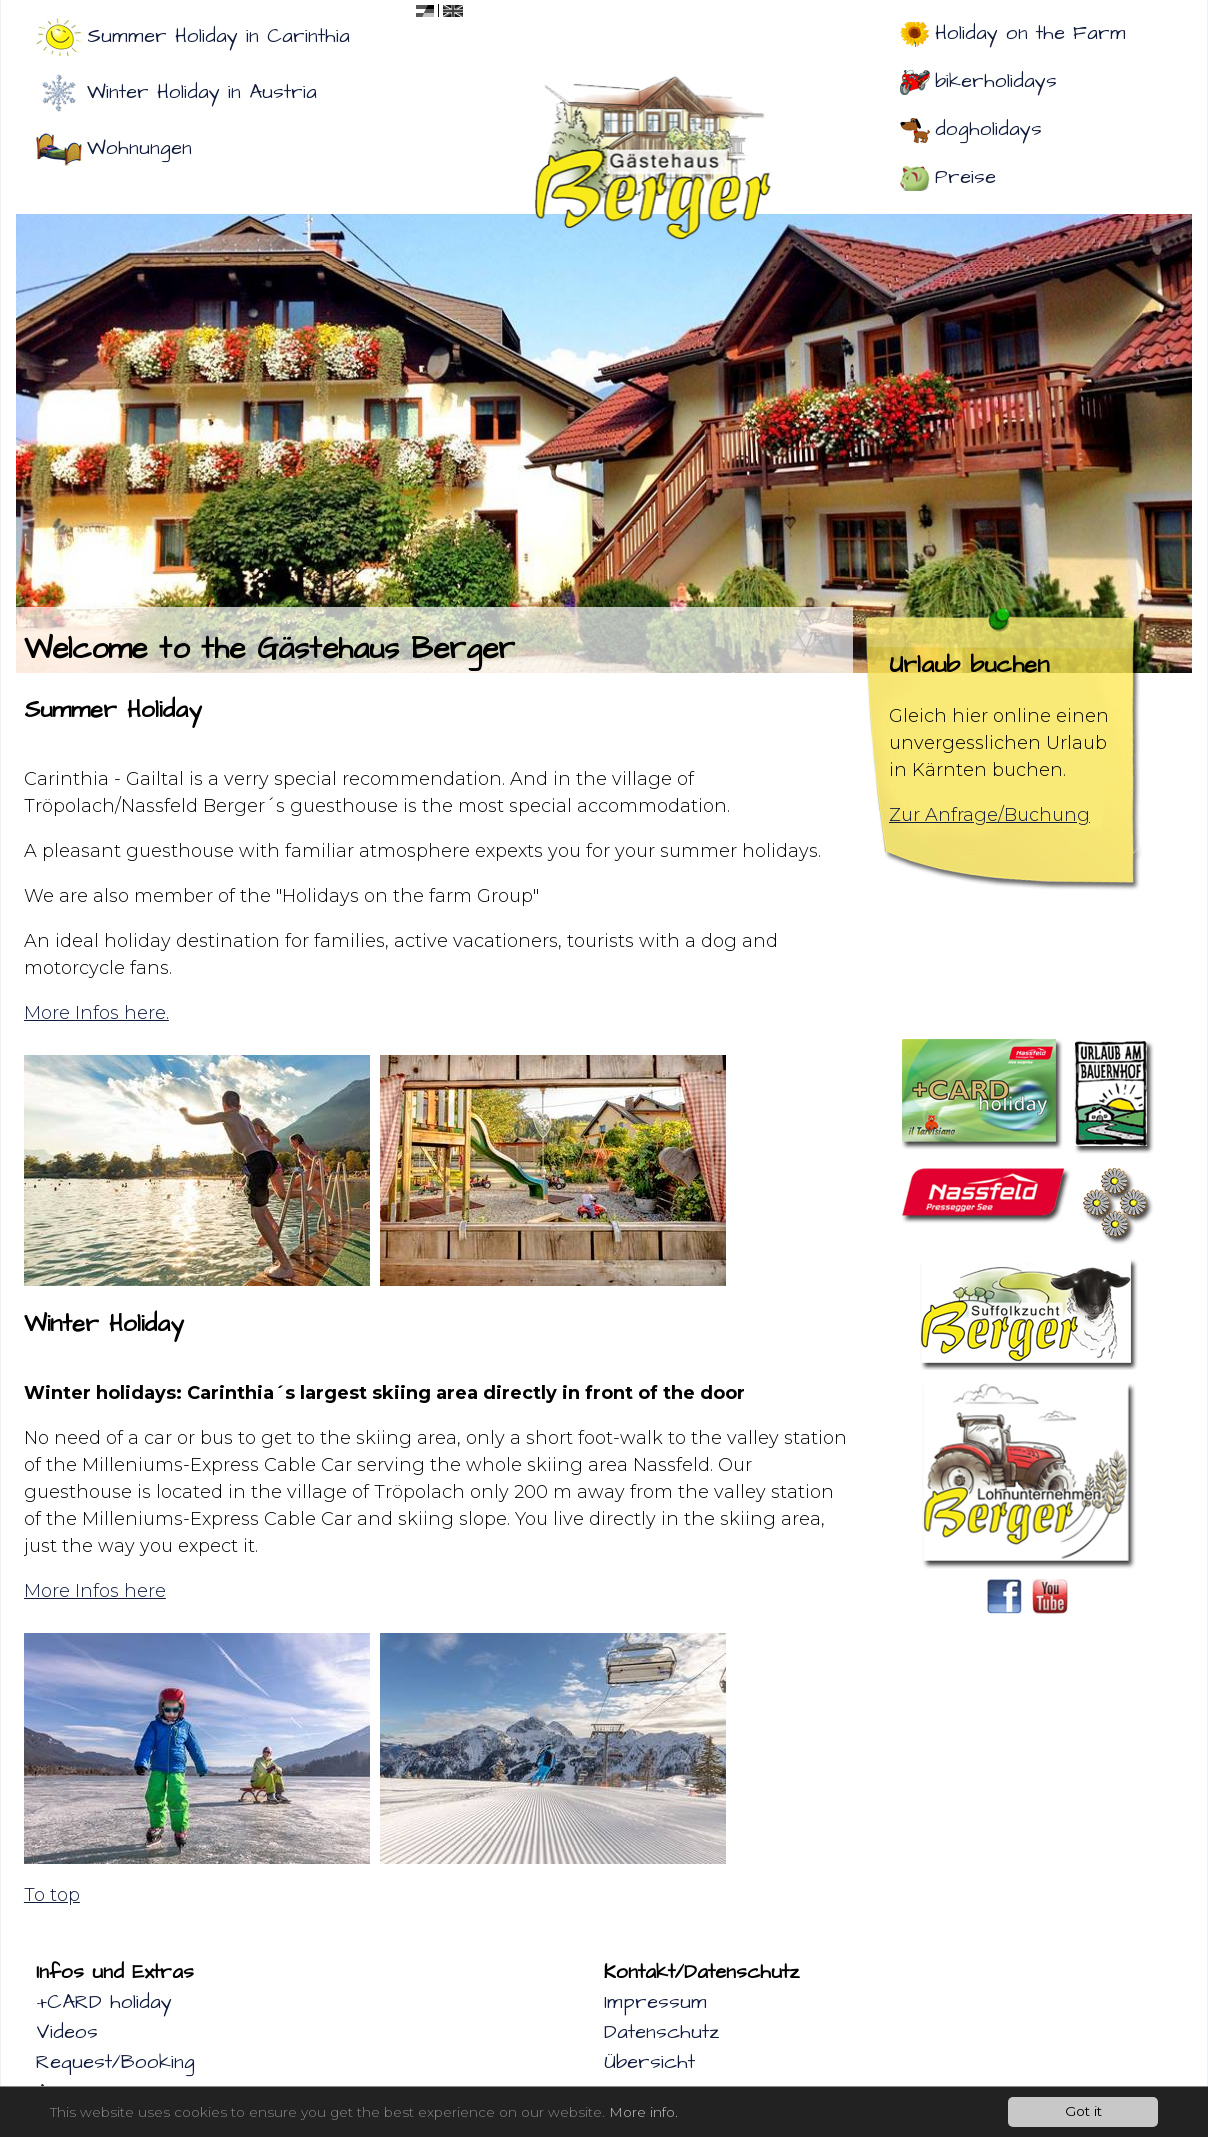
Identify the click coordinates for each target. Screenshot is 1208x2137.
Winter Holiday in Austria (202, 92)
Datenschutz (661, 2032)
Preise (965, 177)
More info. (643, 2112)
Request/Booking (115, 2062)
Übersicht (649, 2062)
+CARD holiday (104, 2002)
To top (52, 1895)
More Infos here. (96, 1013)
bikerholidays (996, 81)
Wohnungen (139, 148)
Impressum (655, 2002)
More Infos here (95, 1591)
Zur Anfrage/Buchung (989, 815)
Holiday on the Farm (1030, 33)
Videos (67, 2032)
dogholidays (988, 129)
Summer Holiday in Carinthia (218, 36)
